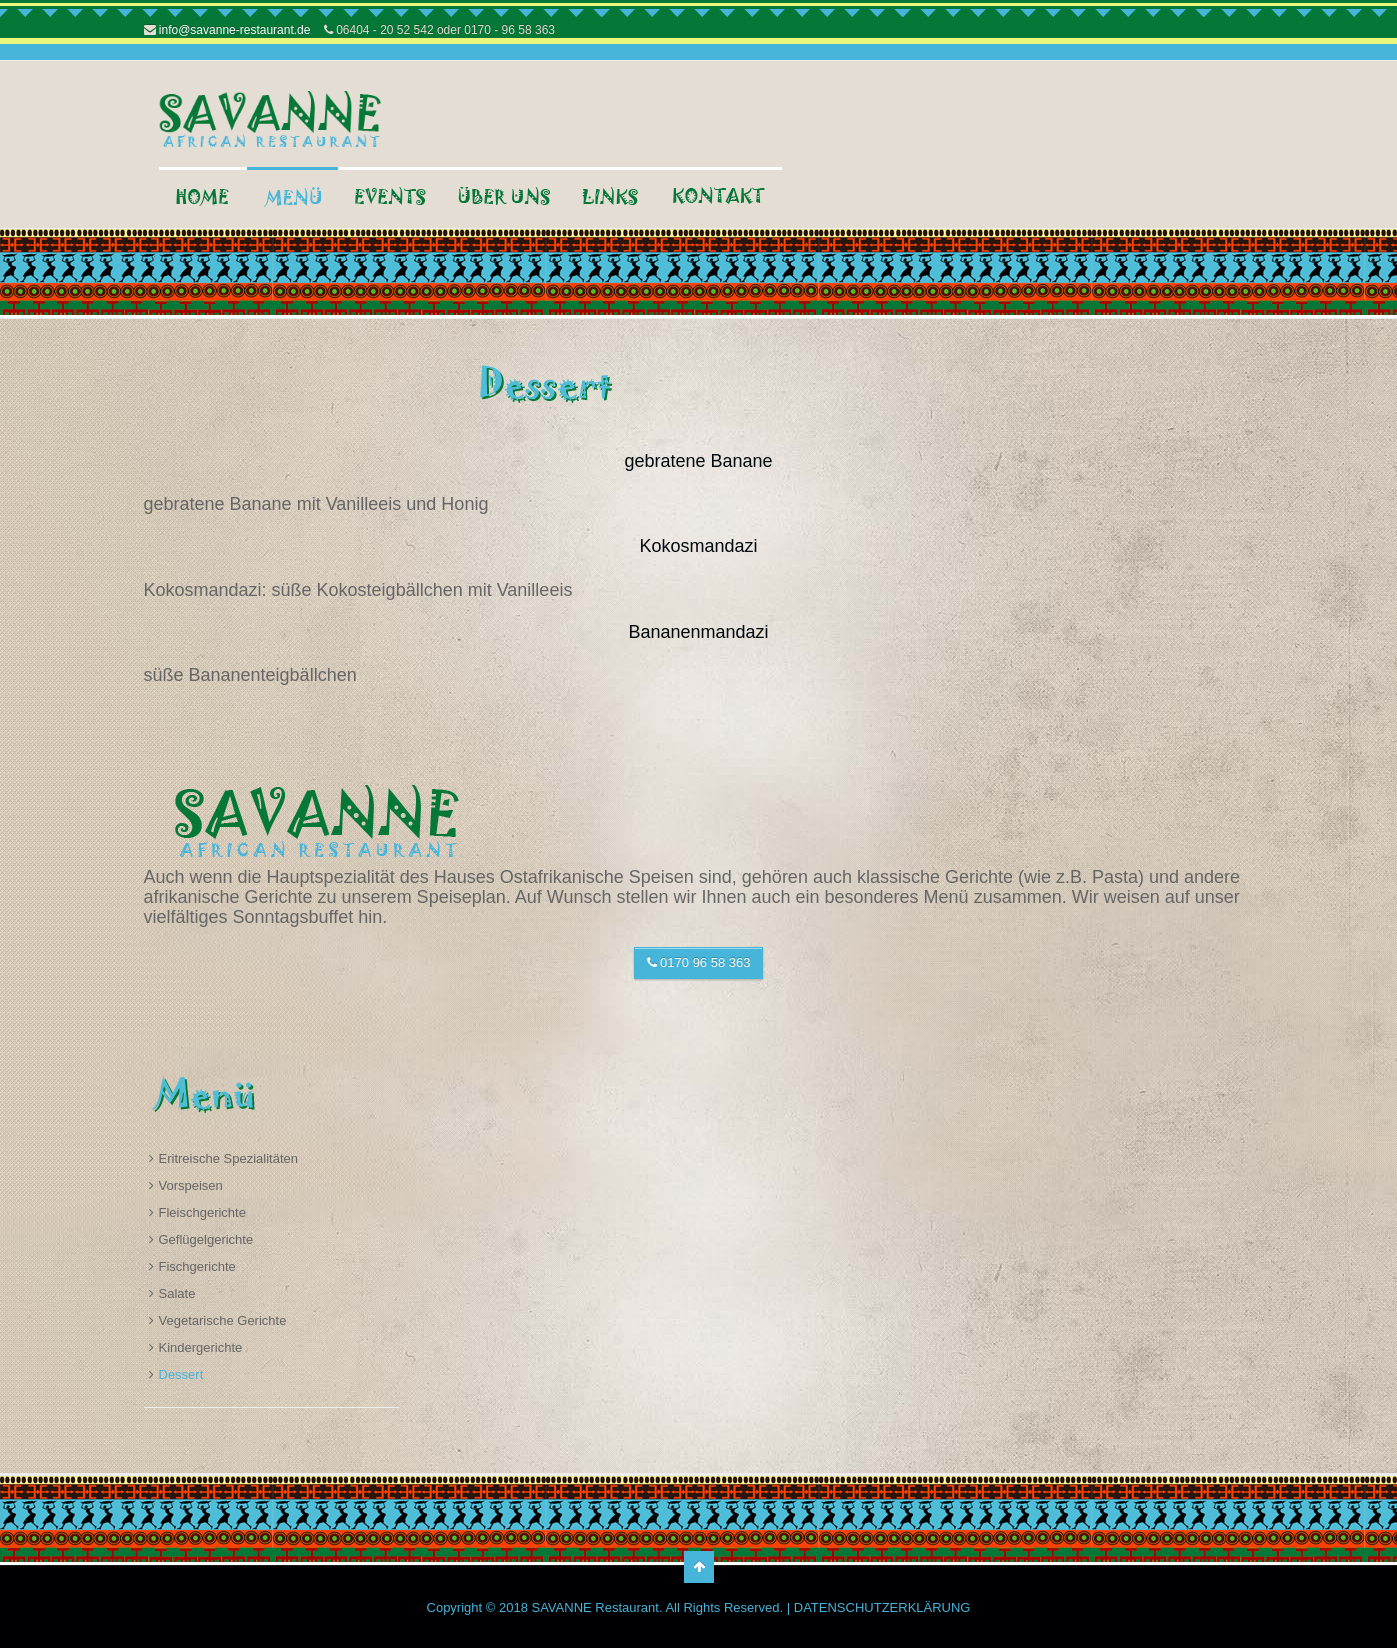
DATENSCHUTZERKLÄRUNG (882, 1607)
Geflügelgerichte (206, 1239)
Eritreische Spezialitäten (228, 1158)
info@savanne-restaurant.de (233, 30)
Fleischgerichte (202, 1212)
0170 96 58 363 (699, 962)
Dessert (181, 1374)
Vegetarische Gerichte (223, 1320)
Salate (177, 1293)
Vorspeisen (191, 1185)
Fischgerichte (197, 1266)
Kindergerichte (201, 1347)
